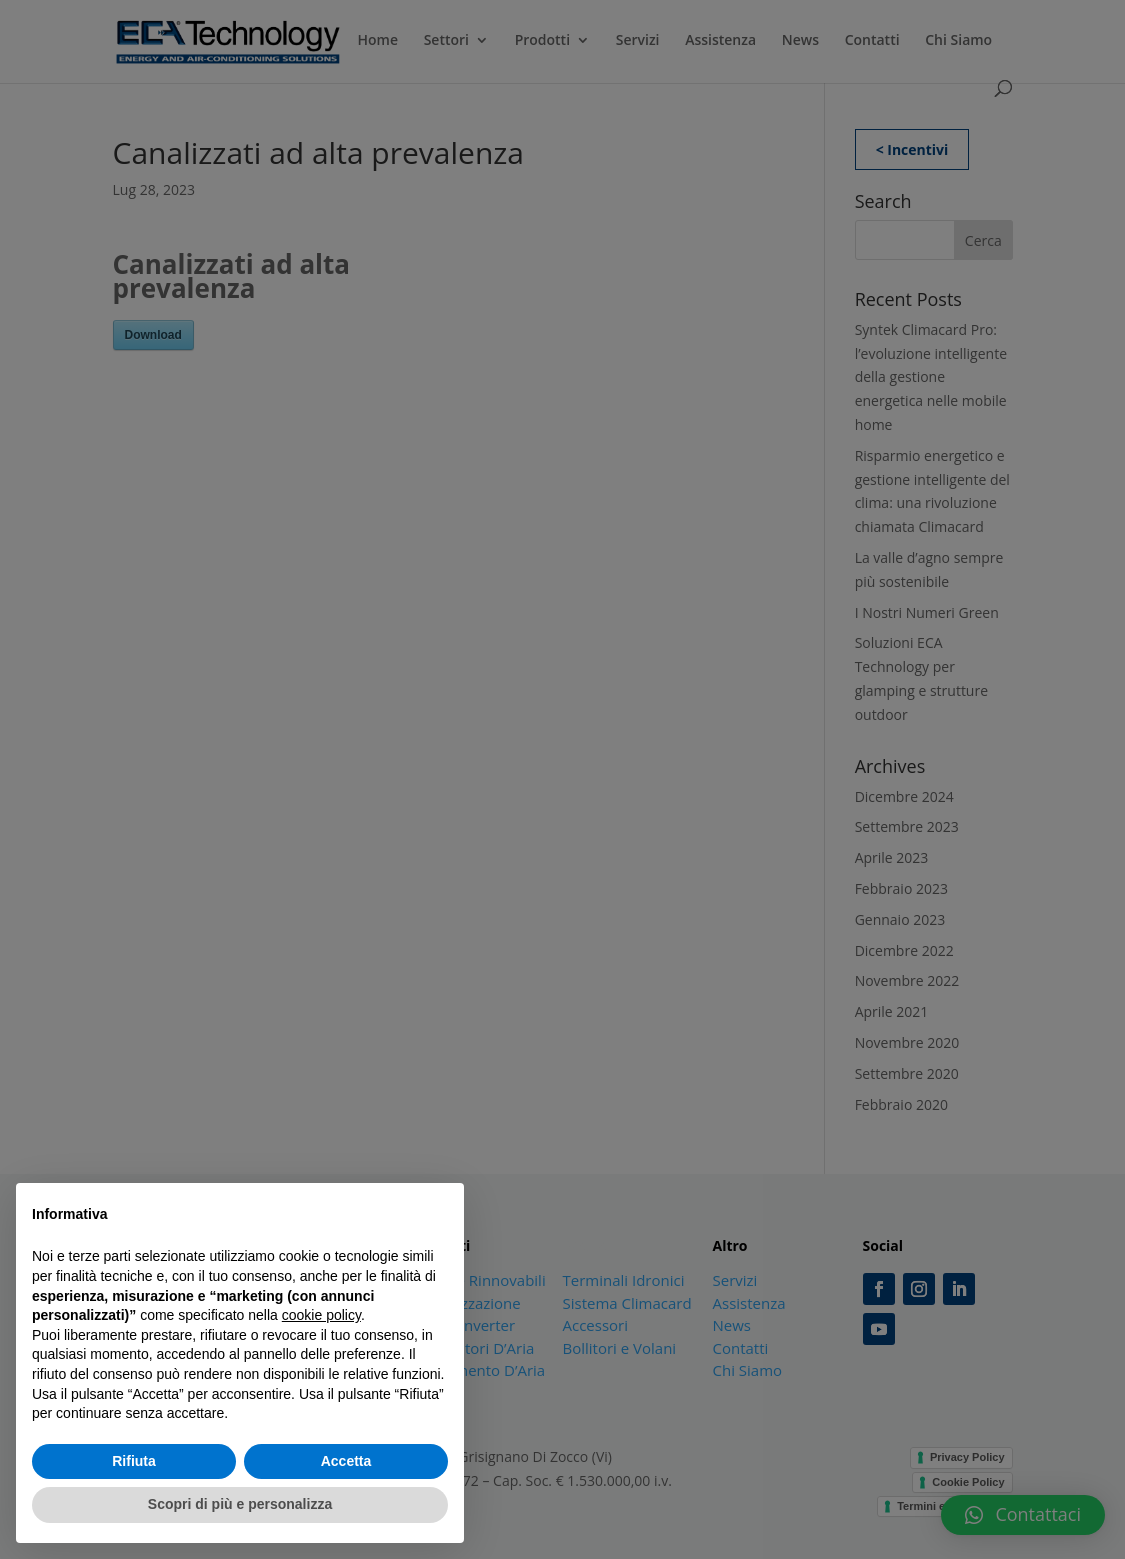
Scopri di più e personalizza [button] (240, 1504)
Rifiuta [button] (134, 1461)
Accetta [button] (346, 1461)
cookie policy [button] (321, 1315)
